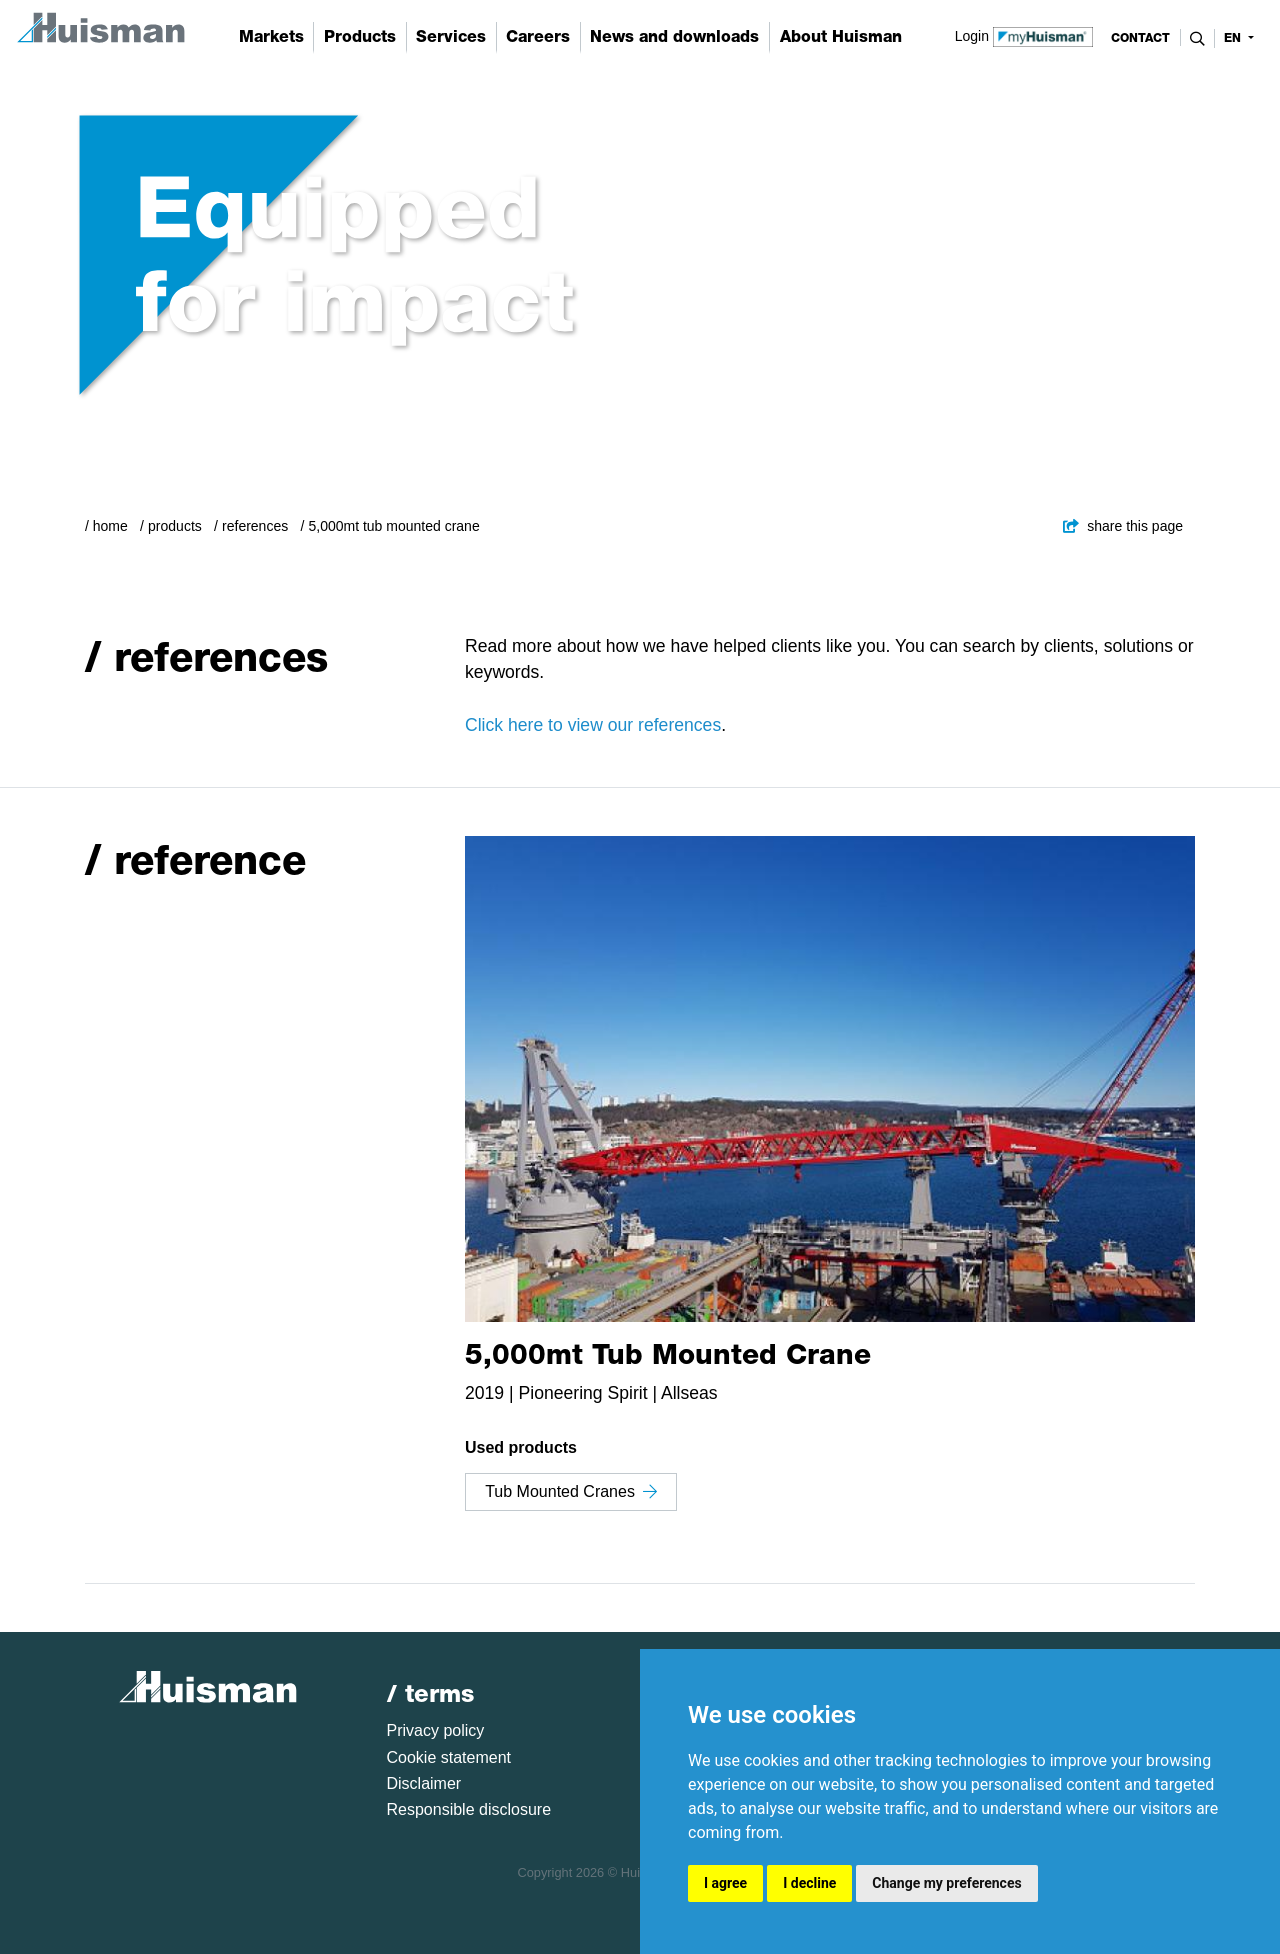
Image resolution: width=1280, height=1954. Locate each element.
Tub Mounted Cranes (571, 1491)
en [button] (1234, 38)
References (255, 526)
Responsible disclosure (469, 1809)
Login (1024, 35)
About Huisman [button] (841, 36)
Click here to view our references (593, 725)
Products (175, 526)
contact (1140, 38)
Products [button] (360, 36)
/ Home (106, 526)
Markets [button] (271, 36)
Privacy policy (436, 1730)
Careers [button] (538, 36)
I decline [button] (809, 1883)
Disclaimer (424, 1783)
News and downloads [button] (674, 36)
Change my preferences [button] (946, 1883)
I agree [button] (725, 1883)
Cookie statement (449, 1757)
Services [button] (451, 36)
